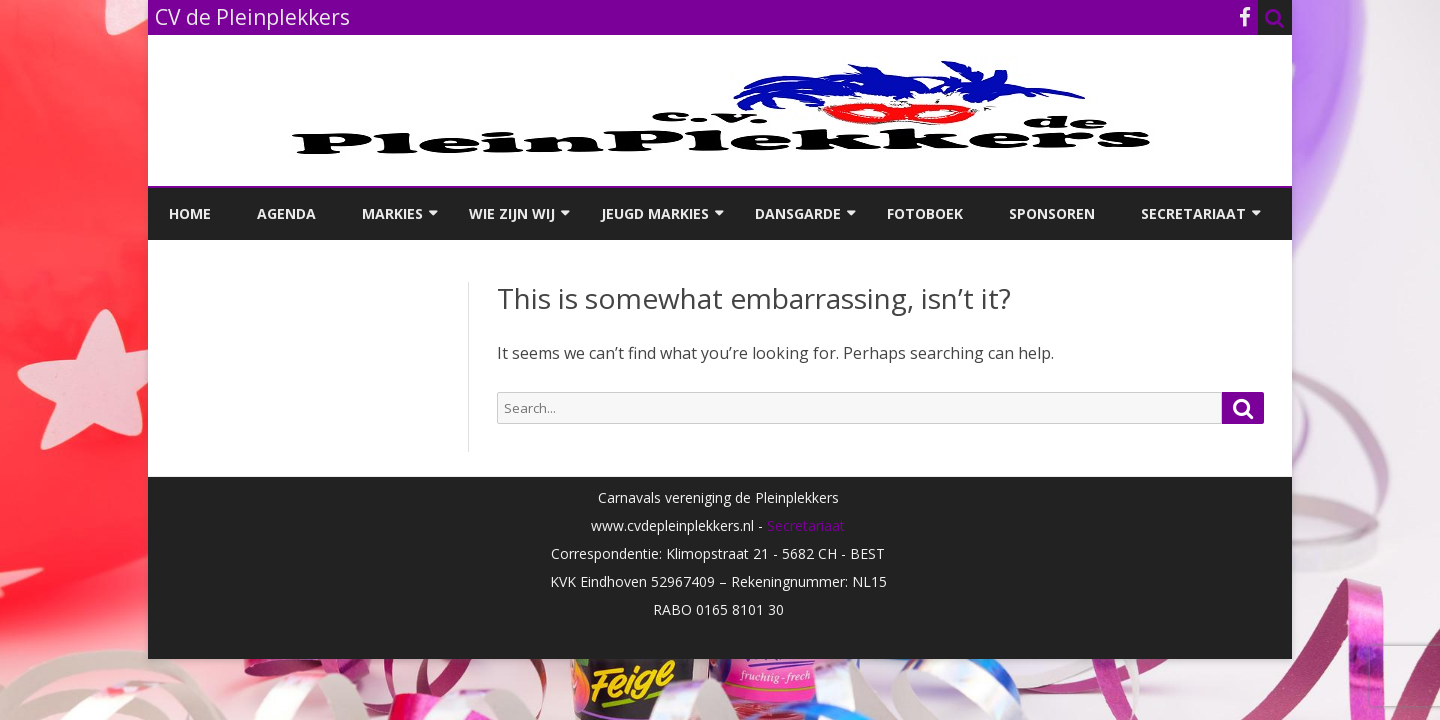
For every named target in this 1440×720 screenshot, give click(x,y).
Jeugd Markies (655, 213)
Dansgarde (798, 213)
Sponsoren (1052, 213)
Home (190, 213)
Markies (392, 213)
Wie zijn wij (512, 213)
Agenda (286, 213)
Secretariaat (1193, 213)
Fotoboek (925, 213)
